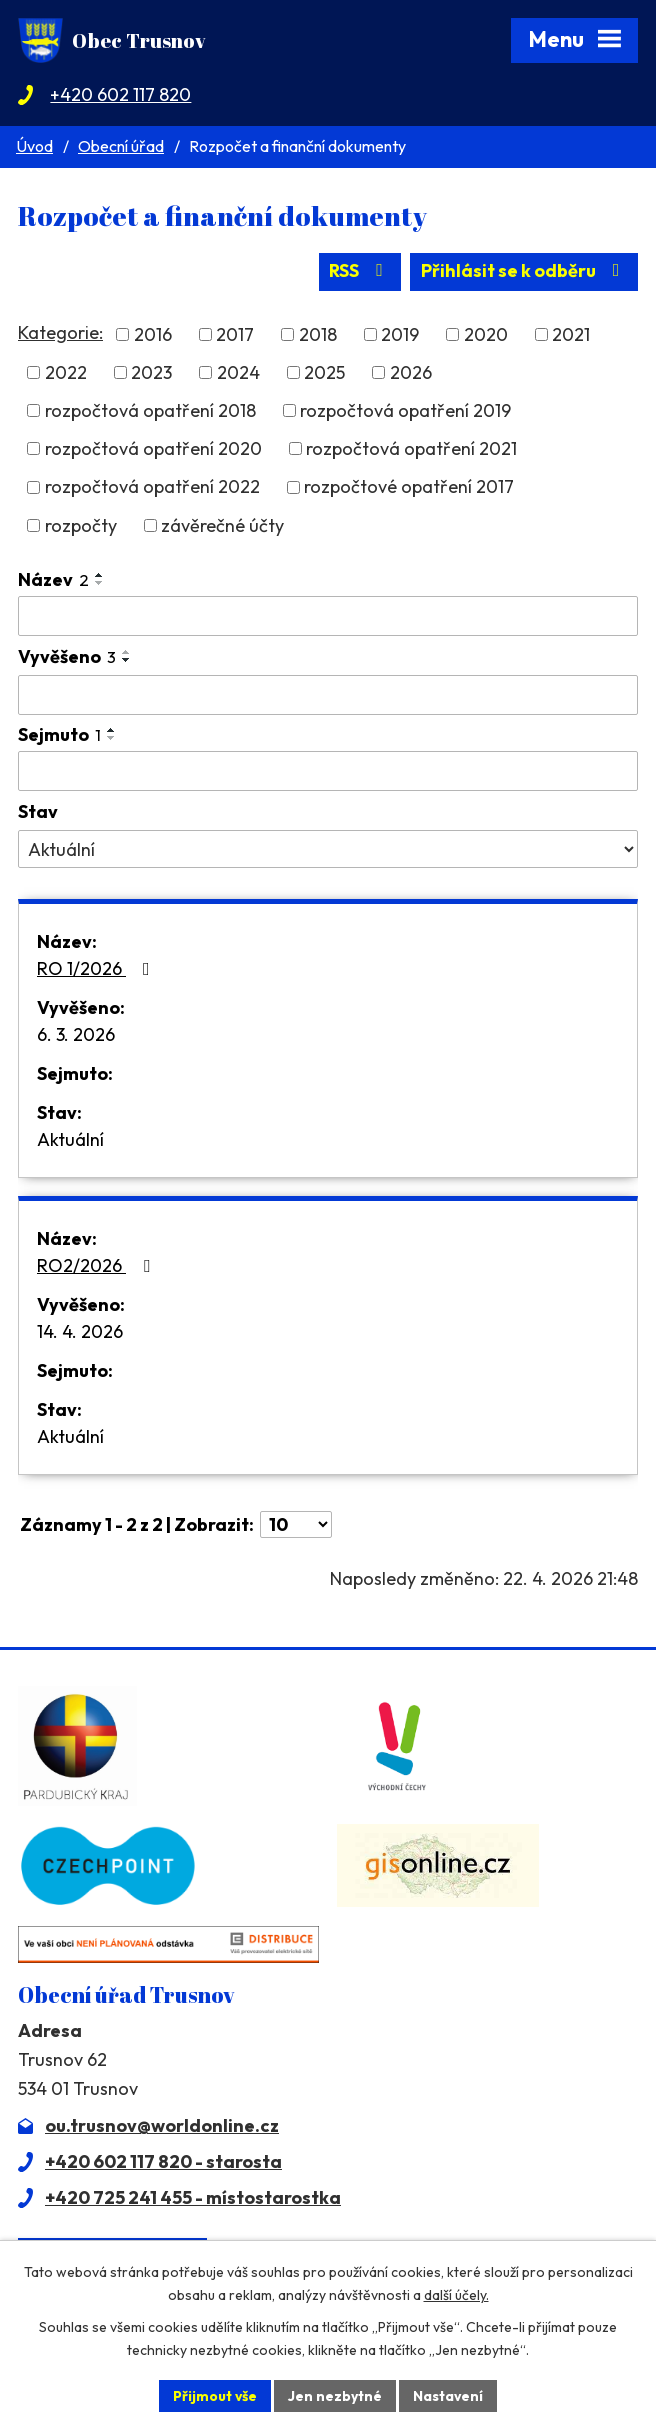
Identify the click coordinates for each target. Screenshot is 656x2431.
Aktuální (70, 1139)
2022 (66, 372)
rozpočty (81, 525)
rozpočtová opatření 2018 (150, 410)
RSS (359, 271)
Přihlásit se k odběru (524, 271)
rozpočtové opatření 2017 (409, 487)
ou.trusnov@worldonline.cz (162, 2125)
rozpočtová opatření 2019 (405, 410)
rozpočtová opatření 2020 (153, 448)
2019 (400, 334)
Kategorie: (60, 331)
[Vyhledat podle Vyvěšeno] (328, 695)
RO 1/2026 (97, 968)
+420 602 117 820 (120, 94)
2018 (318, 334)
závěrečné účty (222, 525)
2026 (411, 372)
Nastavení (448, 2395)
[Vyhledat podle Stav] (328, 849)
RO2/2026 (97, 1265)
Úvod (34, 146)
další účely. (456, 2295)
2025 (324, 372)
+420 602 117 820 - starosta (163, 2161)
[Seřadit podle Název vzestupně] (100, 575)
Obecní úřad (121, 146)
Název (53, 579)
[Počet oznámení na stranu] (296, 1524)
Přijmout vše (214, 2395)
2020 (486, 334)
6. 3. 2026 (76, 1034)
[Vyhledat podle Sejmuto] (328, 771)
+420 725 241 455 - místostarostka (193, 2197)
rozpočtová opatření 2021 (411, 448)
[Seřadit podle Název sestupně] (100, 583)
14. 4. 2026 (80, 1331)
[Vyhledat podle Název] (328, 616)
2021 (571, 334)
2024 (238, 372)
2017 (235, 334)
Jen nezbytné (335, 2395)
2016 (153, 334)
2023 (151, 372)
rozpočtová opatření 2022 (152, 487)
